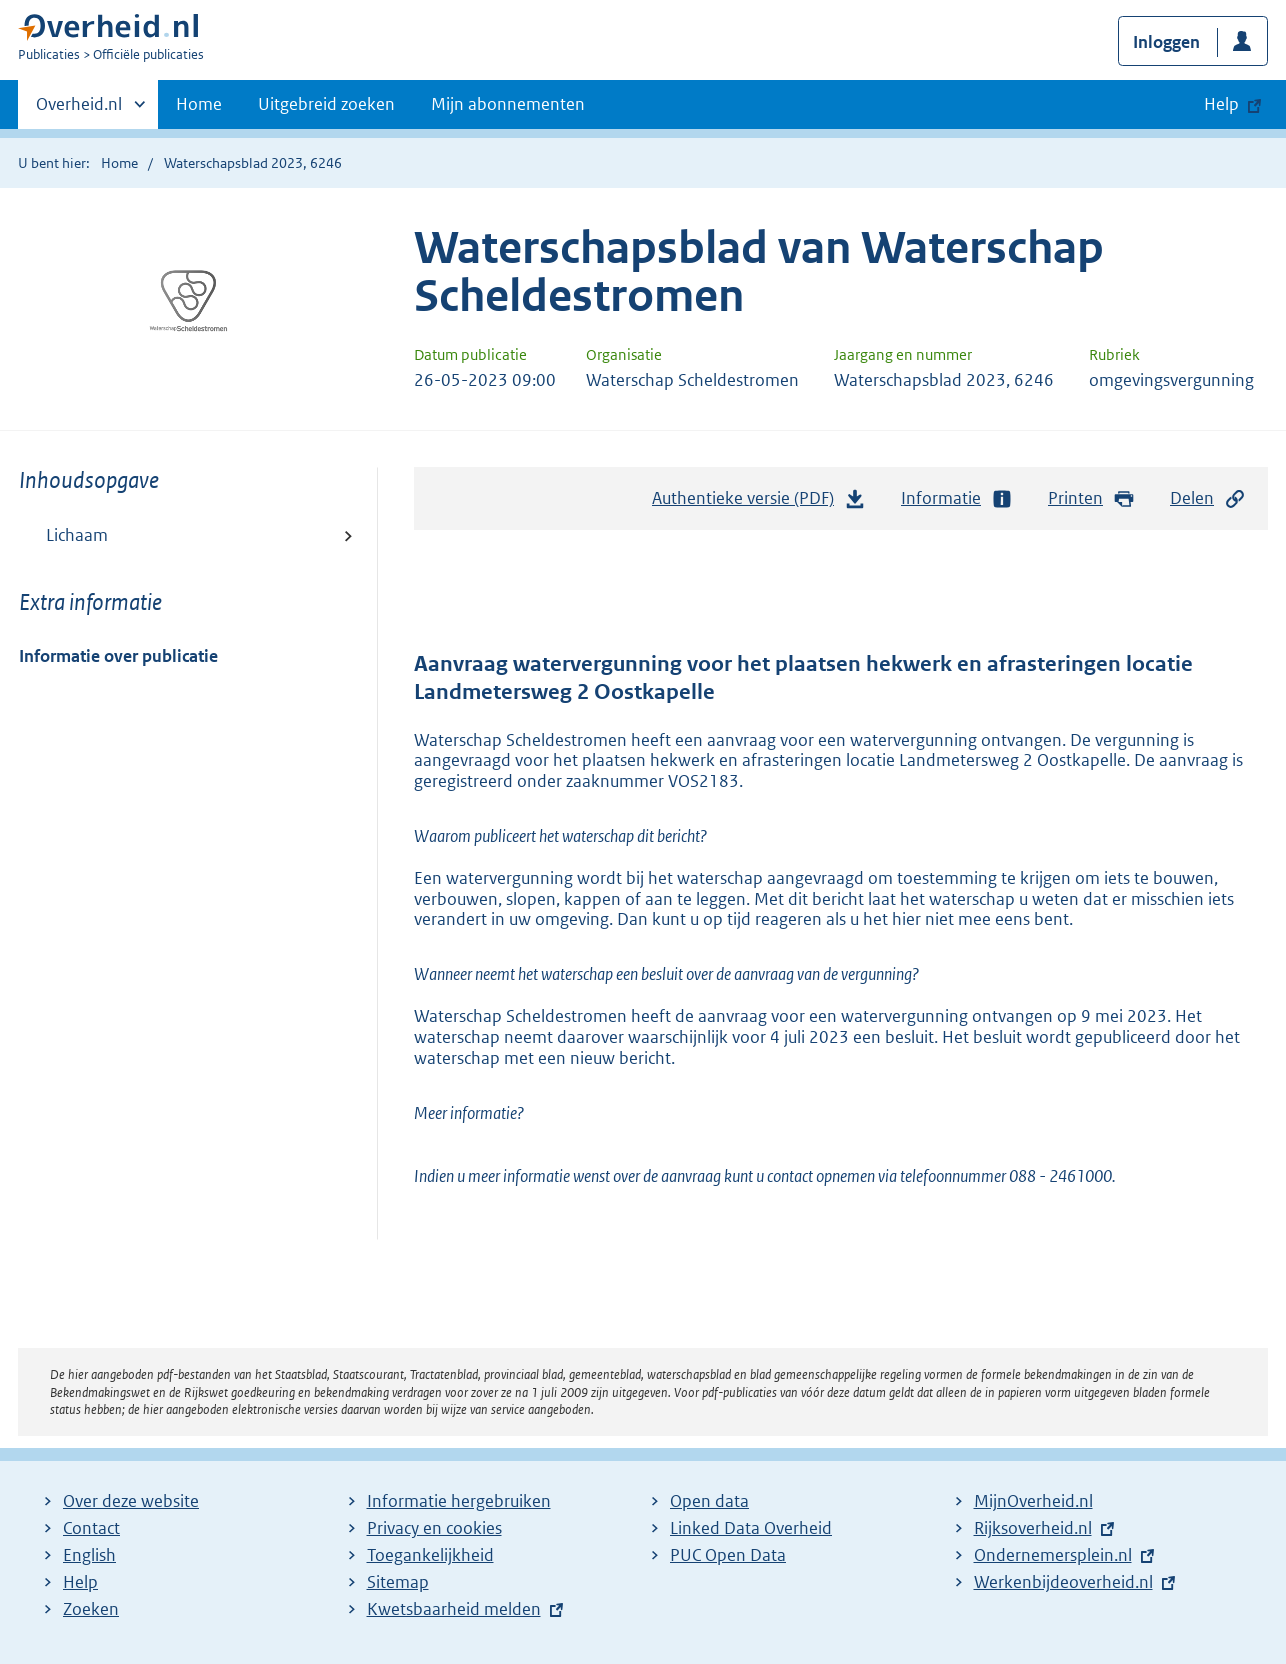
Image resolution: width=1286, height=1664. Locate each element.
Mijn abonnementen (508, 104)
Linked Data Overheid (751, 1528)
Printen (1091, 498)
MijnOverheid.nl (1033, 1501)
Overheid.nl (79, 110)
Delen (1208, 498)
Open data (709, 1501)
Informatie (957, 498)
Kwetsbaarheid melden (454, 1609)
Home (199, 104)
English (89, 1555)
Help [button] (1221, 104)
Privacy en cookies (434, 1528)
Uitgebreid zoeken (326, 104)
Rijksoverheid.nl (1033, 1528)
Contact (91, 1528)
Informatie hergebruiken (459, 1501)
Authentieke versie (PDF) (759, 503)
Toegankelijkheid (430, 1555)
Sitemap (398, 1582)
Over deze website (131, 1501)
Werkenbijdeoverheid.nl (1063, 1582)
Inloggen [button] (1166, 42)
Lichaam (77, 535)
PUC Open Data (728, 1555)
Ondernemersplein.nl (1053, 1555)
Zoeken (91, 1609)
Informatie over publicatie (118, 656)
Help (80, 1582)
